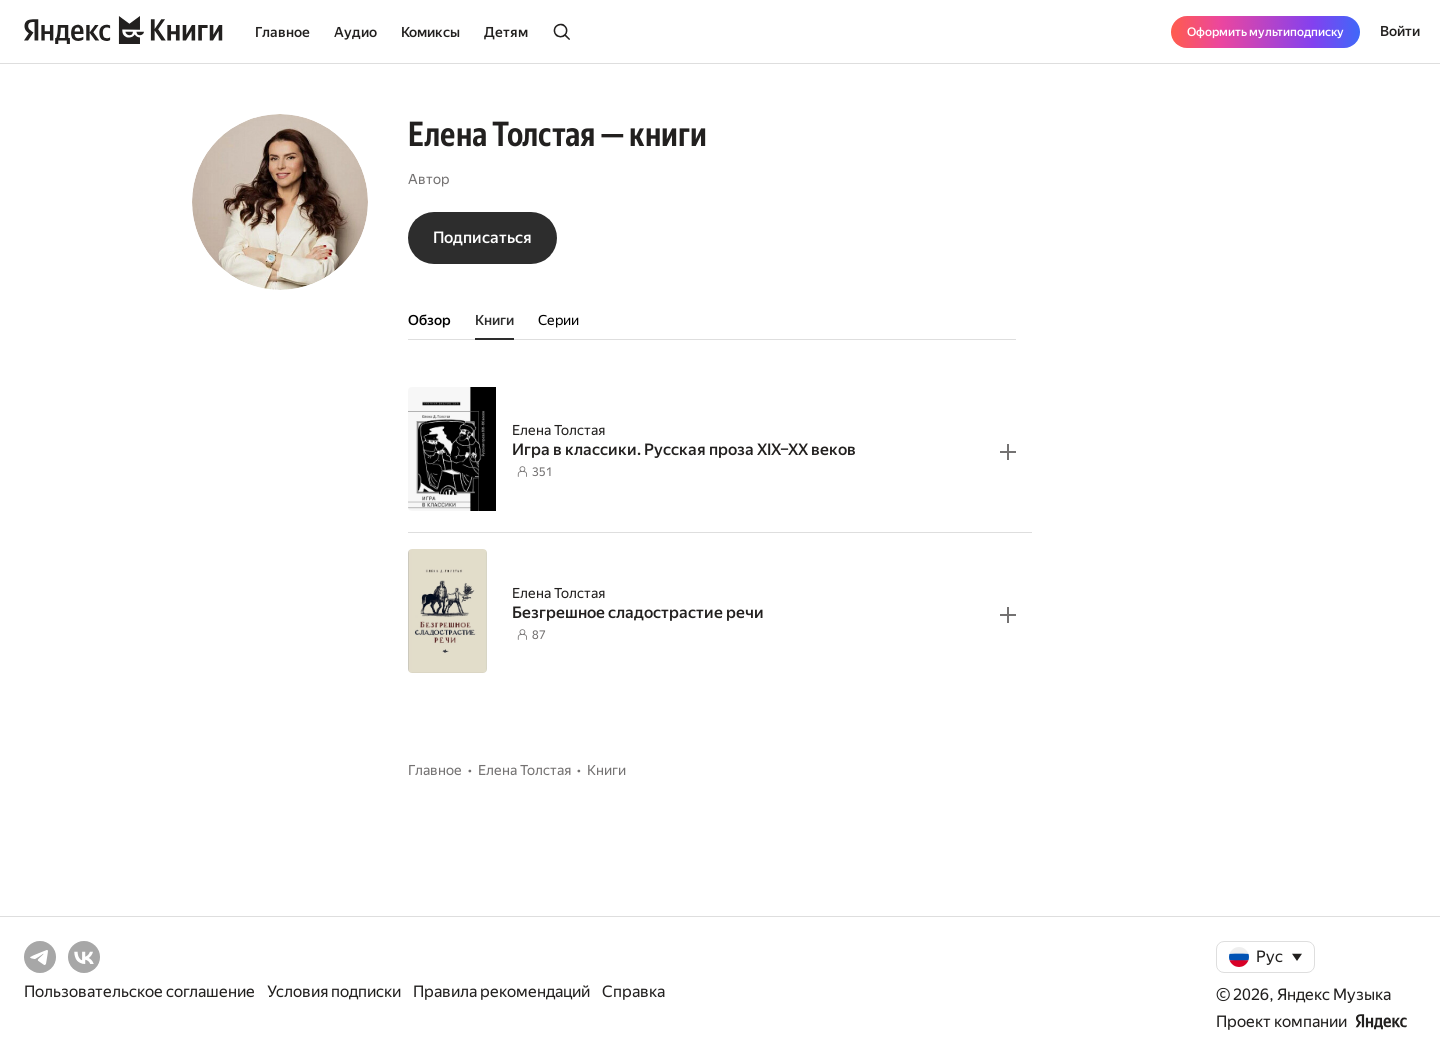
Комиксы (430, 32)
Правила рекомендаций (501, 991)
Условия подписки (334, 991)
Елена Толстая (558, 430)
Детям (506, 32)
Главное (282, 32)
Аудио (355, 32)
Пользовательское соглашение (139, 991)
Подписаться (482, 237)
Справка (633, 991)
